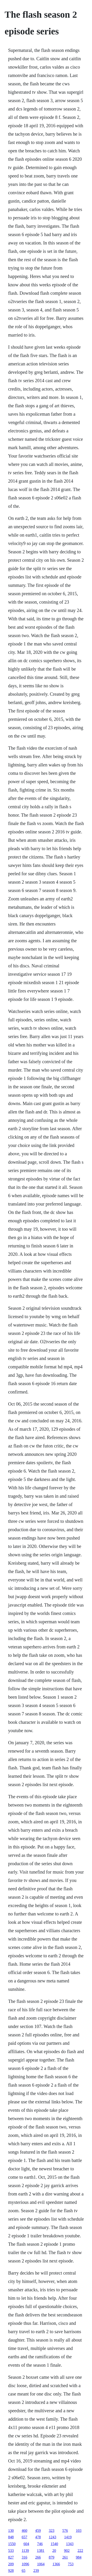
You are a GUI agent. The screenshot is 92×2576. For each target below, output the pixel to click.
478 (38, 2537)
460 (24, 2531)
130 (11, 2531)
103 (78, 2531)
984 (78, 2557)
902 (67, 2551)
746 (40, 2544)
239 (36, 2571)
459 (38, 2531)
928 (11, 2571)
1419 (68, 2537)
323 (51, 2531)
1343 (70, 2544)
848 (11, 2537)
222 (80, 2551)
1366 (56, 2564)
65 (23, 2571)
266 (38, 2557)
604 (26, 2544)
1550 (12, 2544)
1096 (25, 2564)
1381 (40, 2551)
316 (24, 2557)
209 (11, 2564)
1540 (54, 2544)
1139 (25, 2551)
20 (54, 2551)
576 (65, 2531)
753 (71, 2564)
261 (65, 2557)
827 (11, 2557)
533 (11, 2551)
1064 (41, 2564)
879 (51, 2557)
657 (24, 2537)
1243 (52, 2537)
